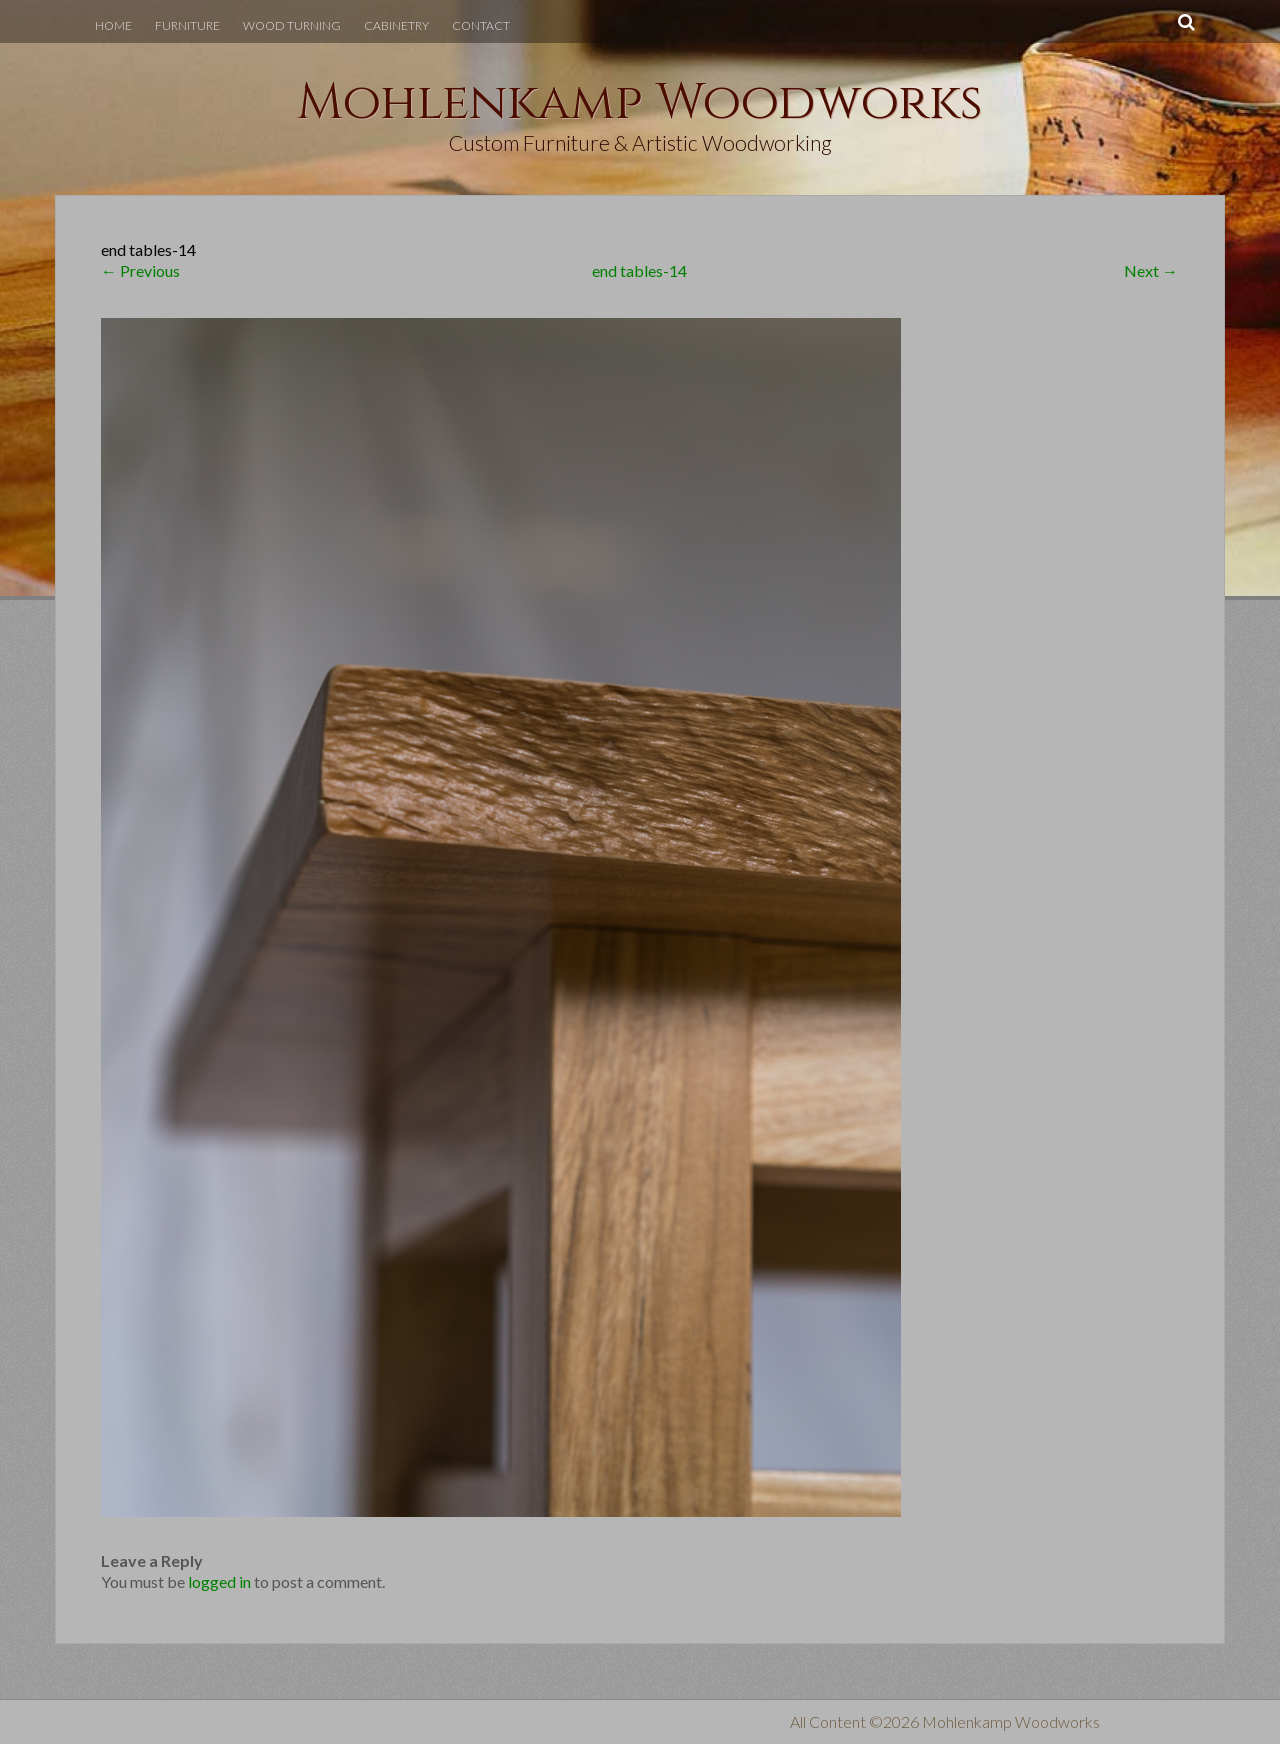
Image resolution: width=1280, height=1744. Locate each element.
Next (1151, 270)
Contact (481, 25)
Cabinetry (396, 25)
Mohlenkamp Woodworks (640, 103)
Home (113, 25)
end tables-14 (639, 270)
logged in (219, 1581)
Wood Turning (292, 25)
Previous (140, 270)
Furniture (187, 25)
